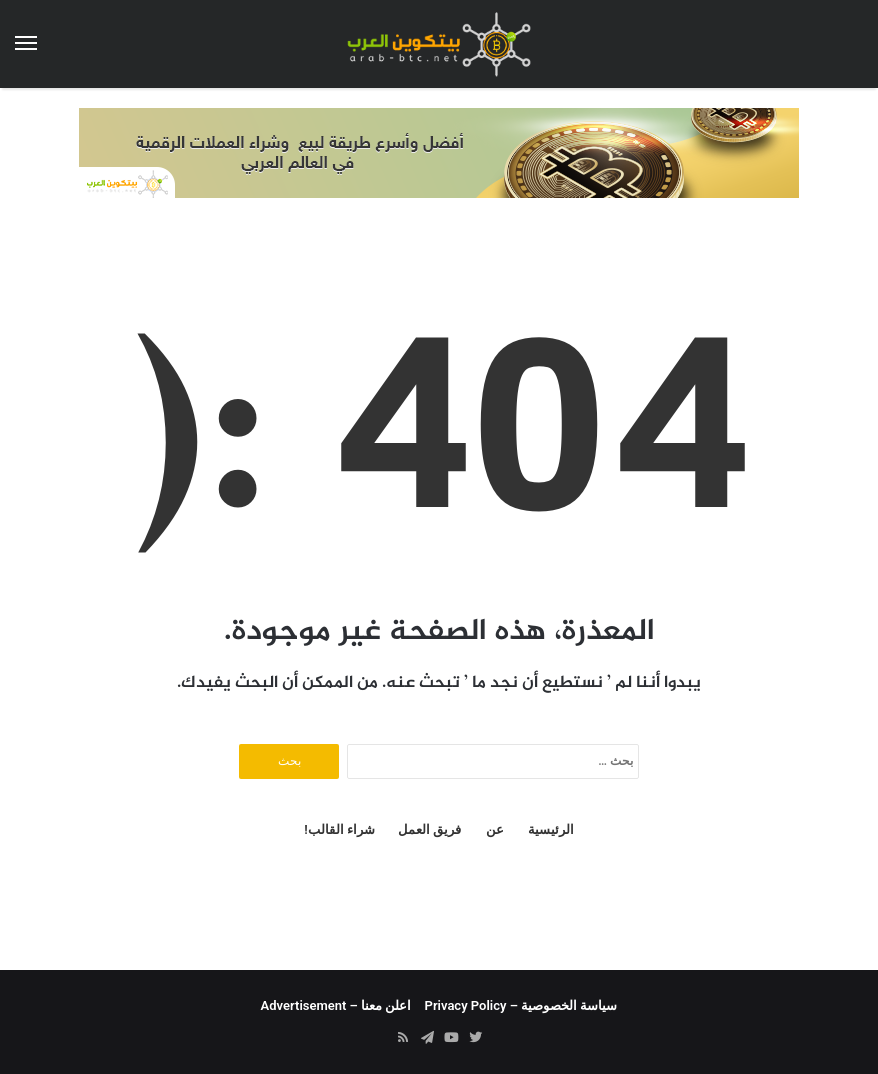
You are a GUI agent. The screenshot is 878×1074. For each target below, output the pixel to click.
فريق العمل (429, 829)
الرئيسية (551, 829)
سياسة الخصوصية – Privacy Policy (521, 1005)
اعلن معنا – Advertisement (336, 1005)
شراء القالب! (339, 829)
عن (495, 829)
